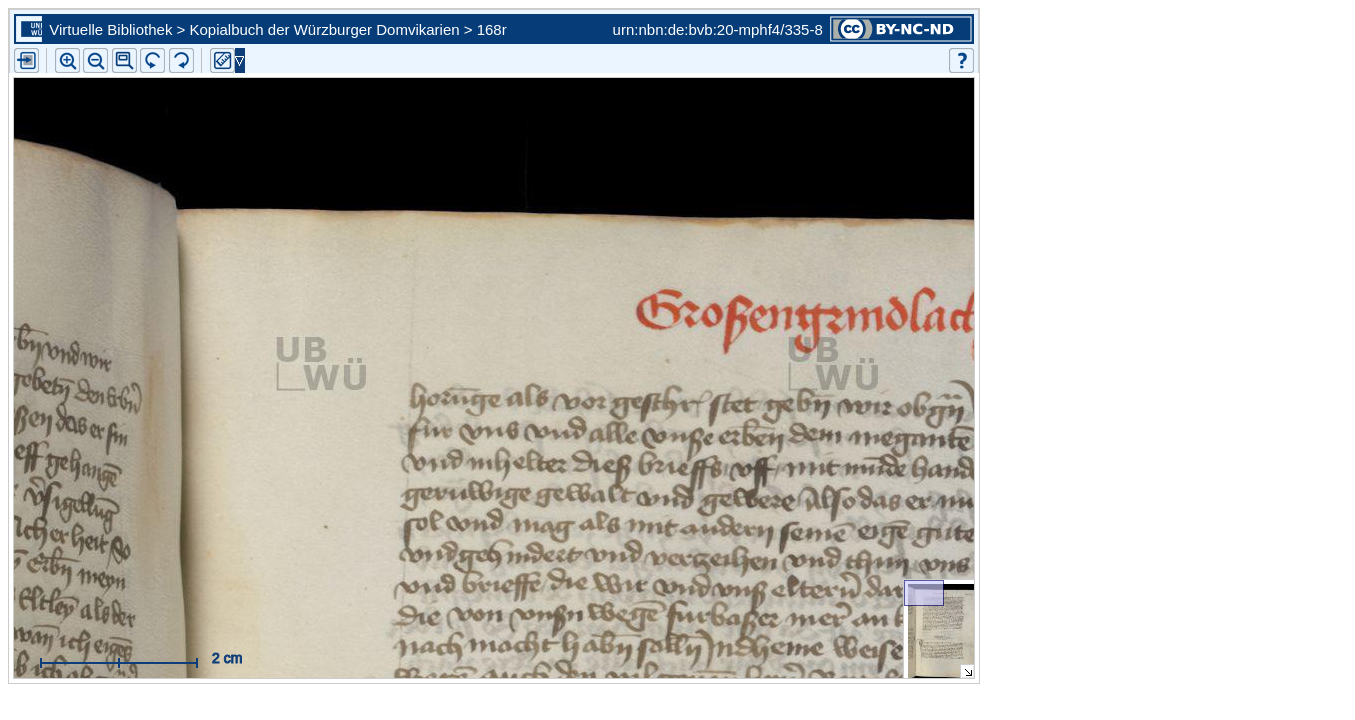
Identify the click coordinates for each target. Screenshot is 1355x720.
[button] (124, 60)
